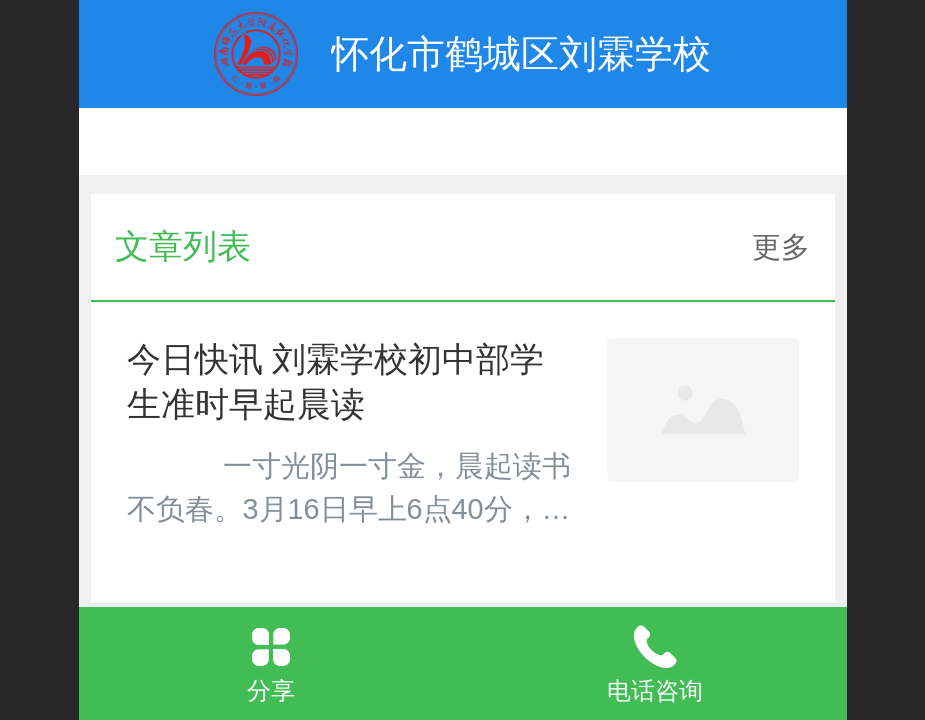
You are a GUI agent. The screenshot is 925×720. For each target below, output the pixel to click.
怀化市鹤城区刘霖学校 (521, 53)
